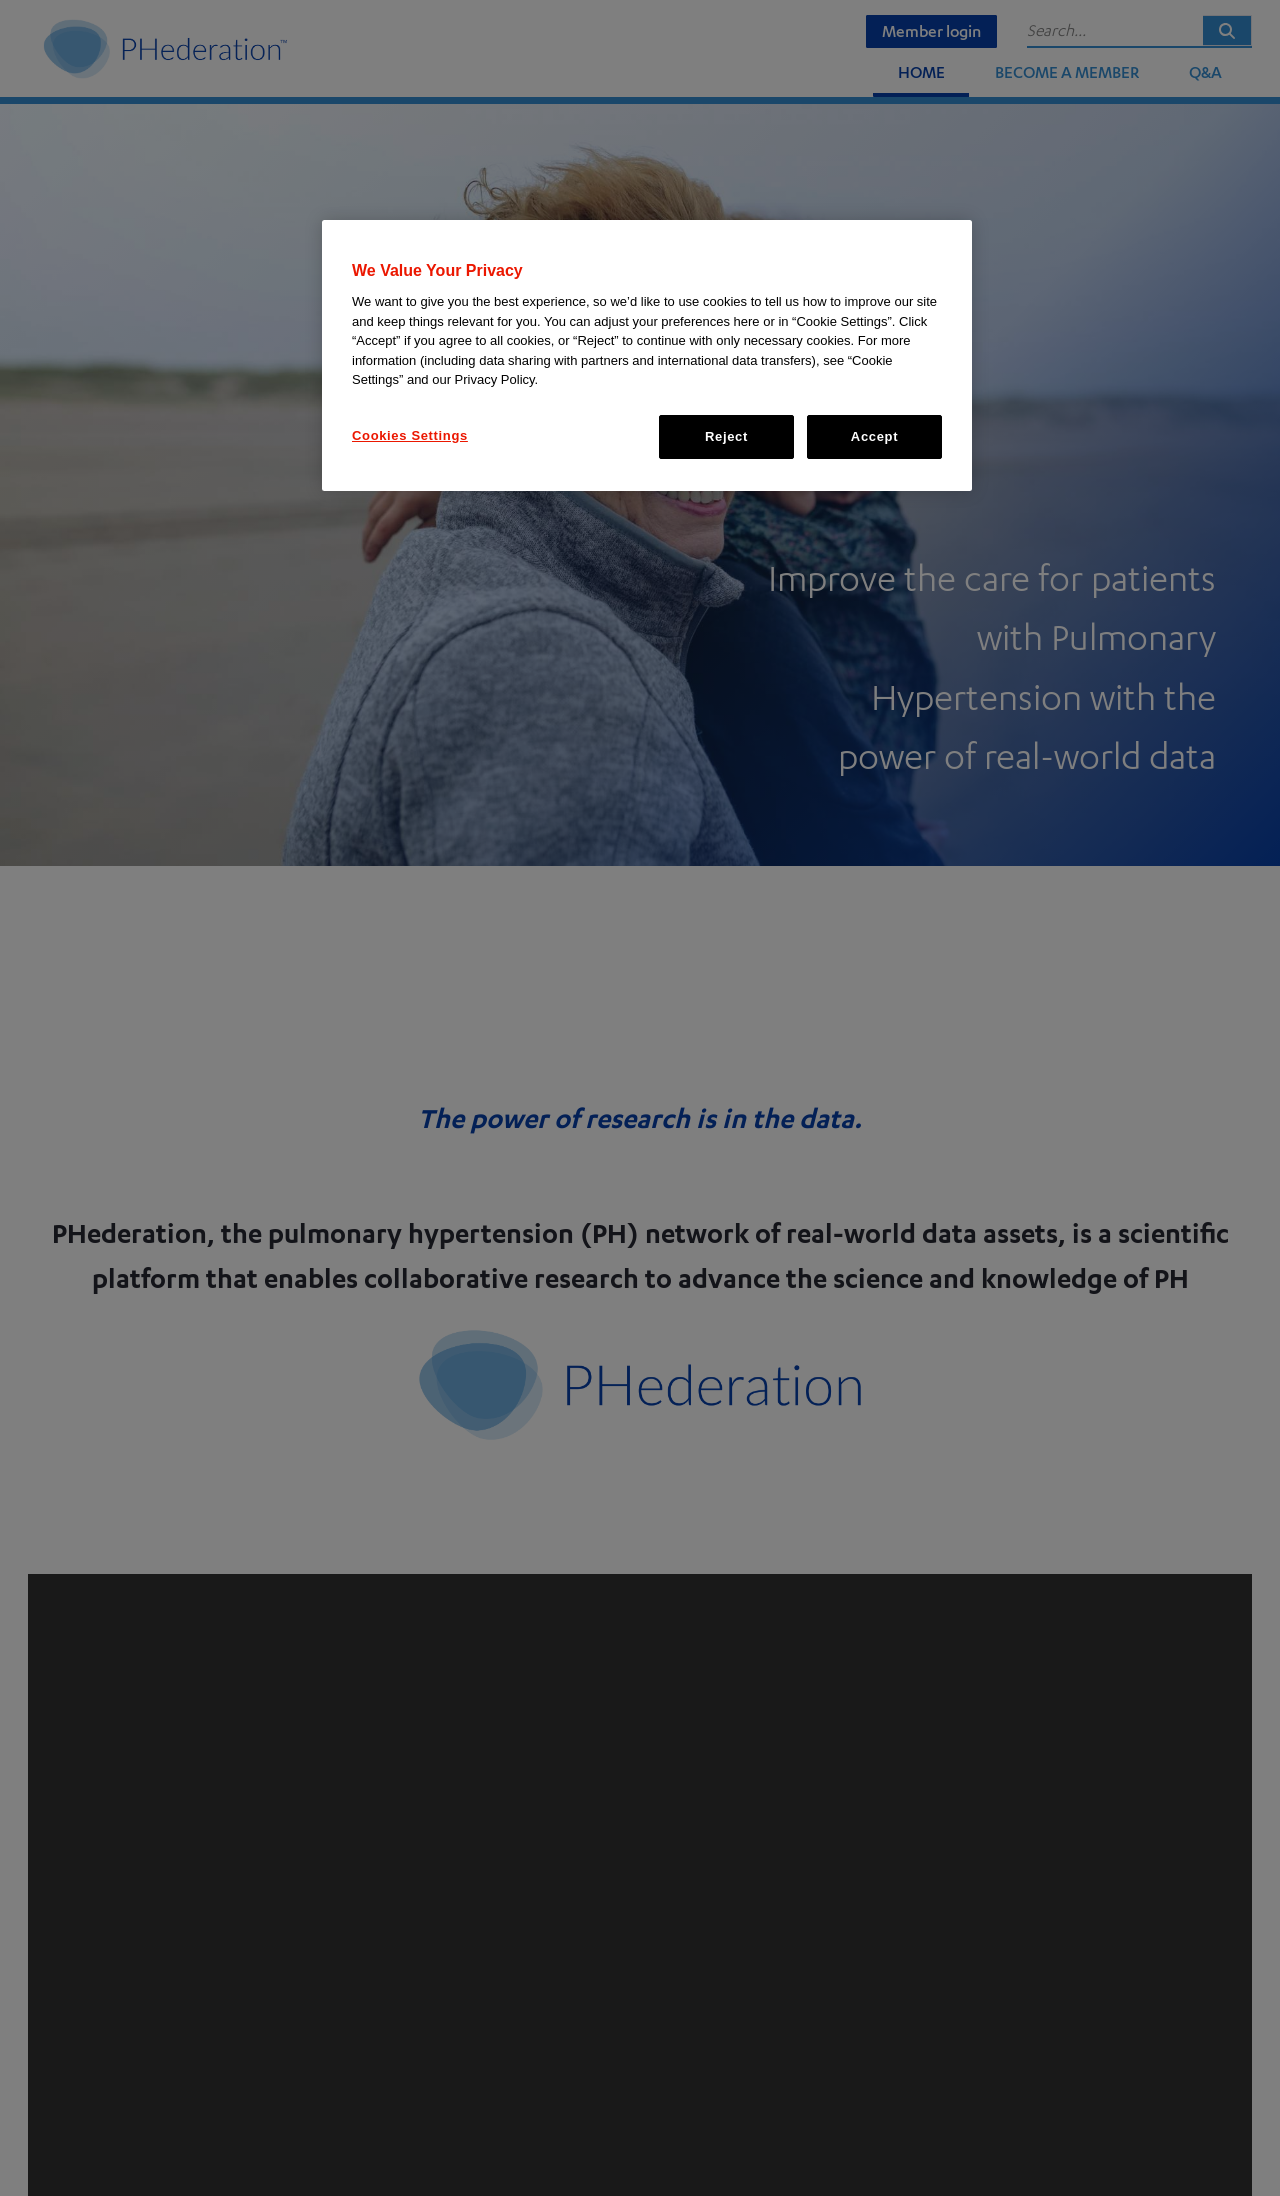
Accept (874, 436)
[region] (647, 355)
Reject (726, 436)
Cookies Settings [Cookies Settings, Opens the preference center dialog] (410, 435)
